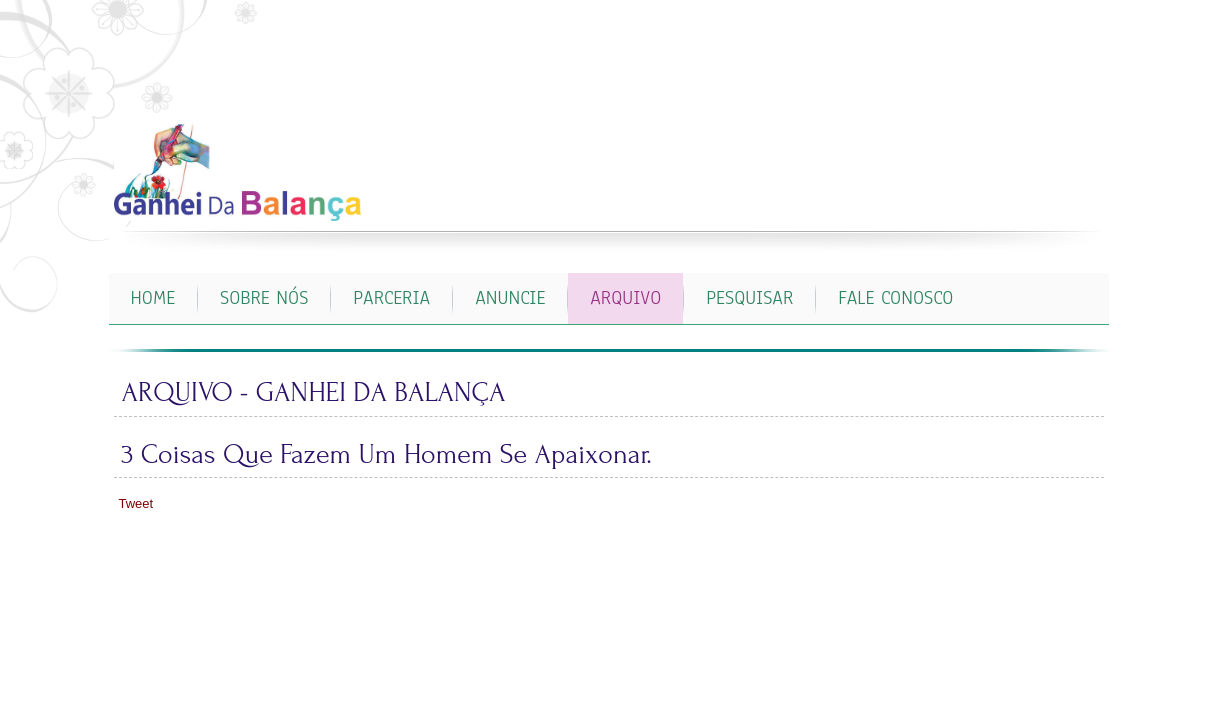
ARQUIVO (625, 298)
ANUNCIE (510, 298)
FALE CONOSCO (895, 298)
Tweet (136, 503)
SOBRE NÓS (264, 298)
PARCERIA (391, 298)
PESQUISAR (749, 298)
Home (153, 298)
